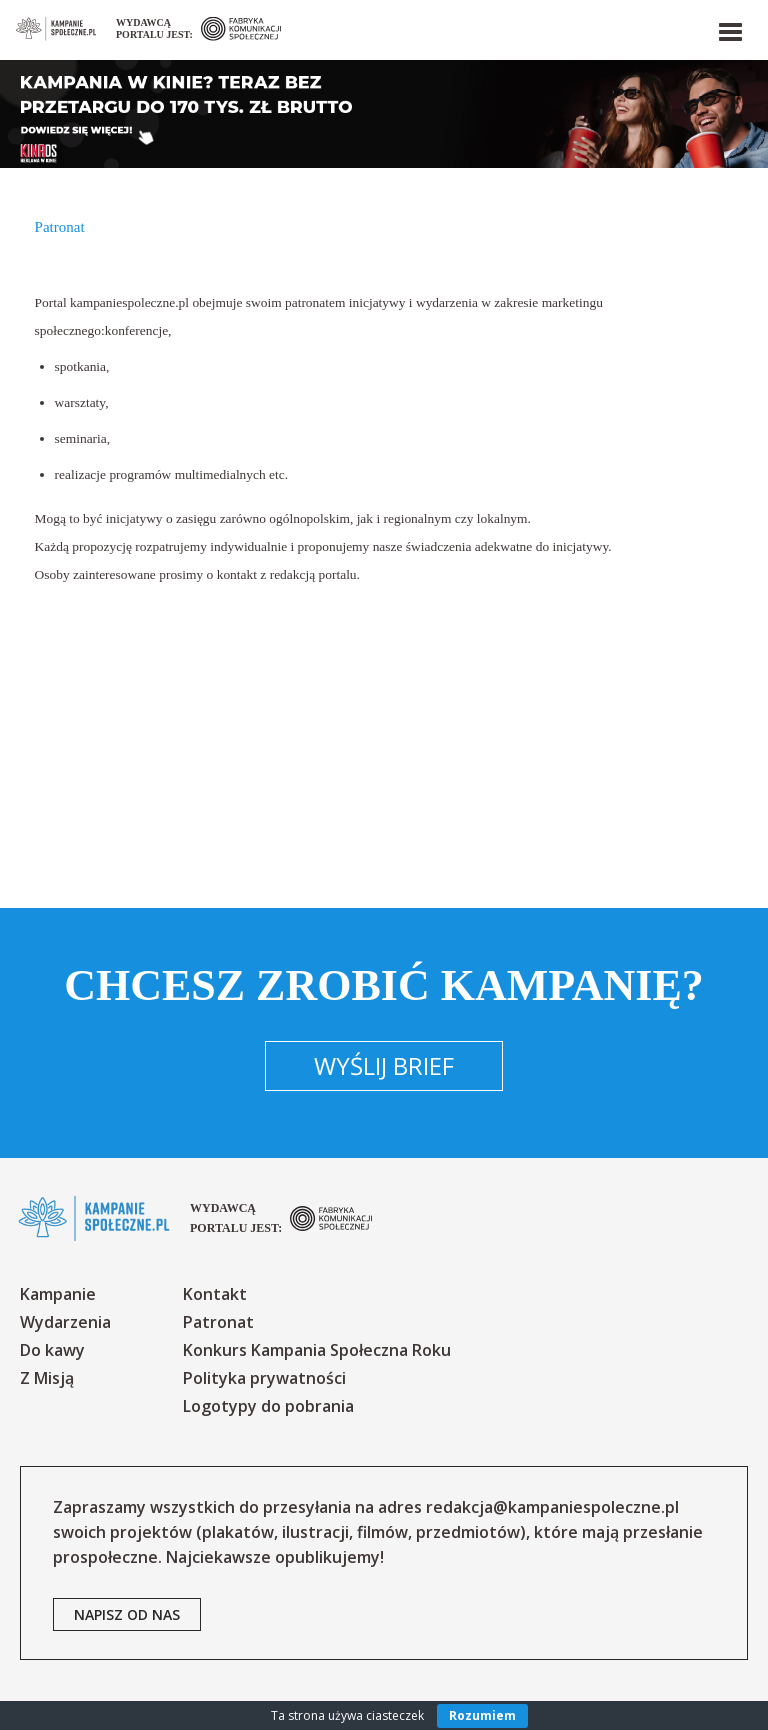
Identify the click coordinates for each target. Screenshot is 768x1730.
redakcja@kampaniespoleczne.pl (552, 1507)
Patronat (218, 1322)
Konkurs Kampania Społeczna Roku (317, 1350)
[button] (729, 28)
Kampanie (58, 1294)
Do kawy (52, 1350)
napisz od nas (127, 1614)
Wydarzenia (65, 1322)
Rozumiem (482, 1715)
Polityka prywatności (264, 1378)
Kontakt (215, 1294)
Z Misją (47, 1378)
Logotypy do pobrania (268, 1406)
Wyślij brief (384, 1065)
